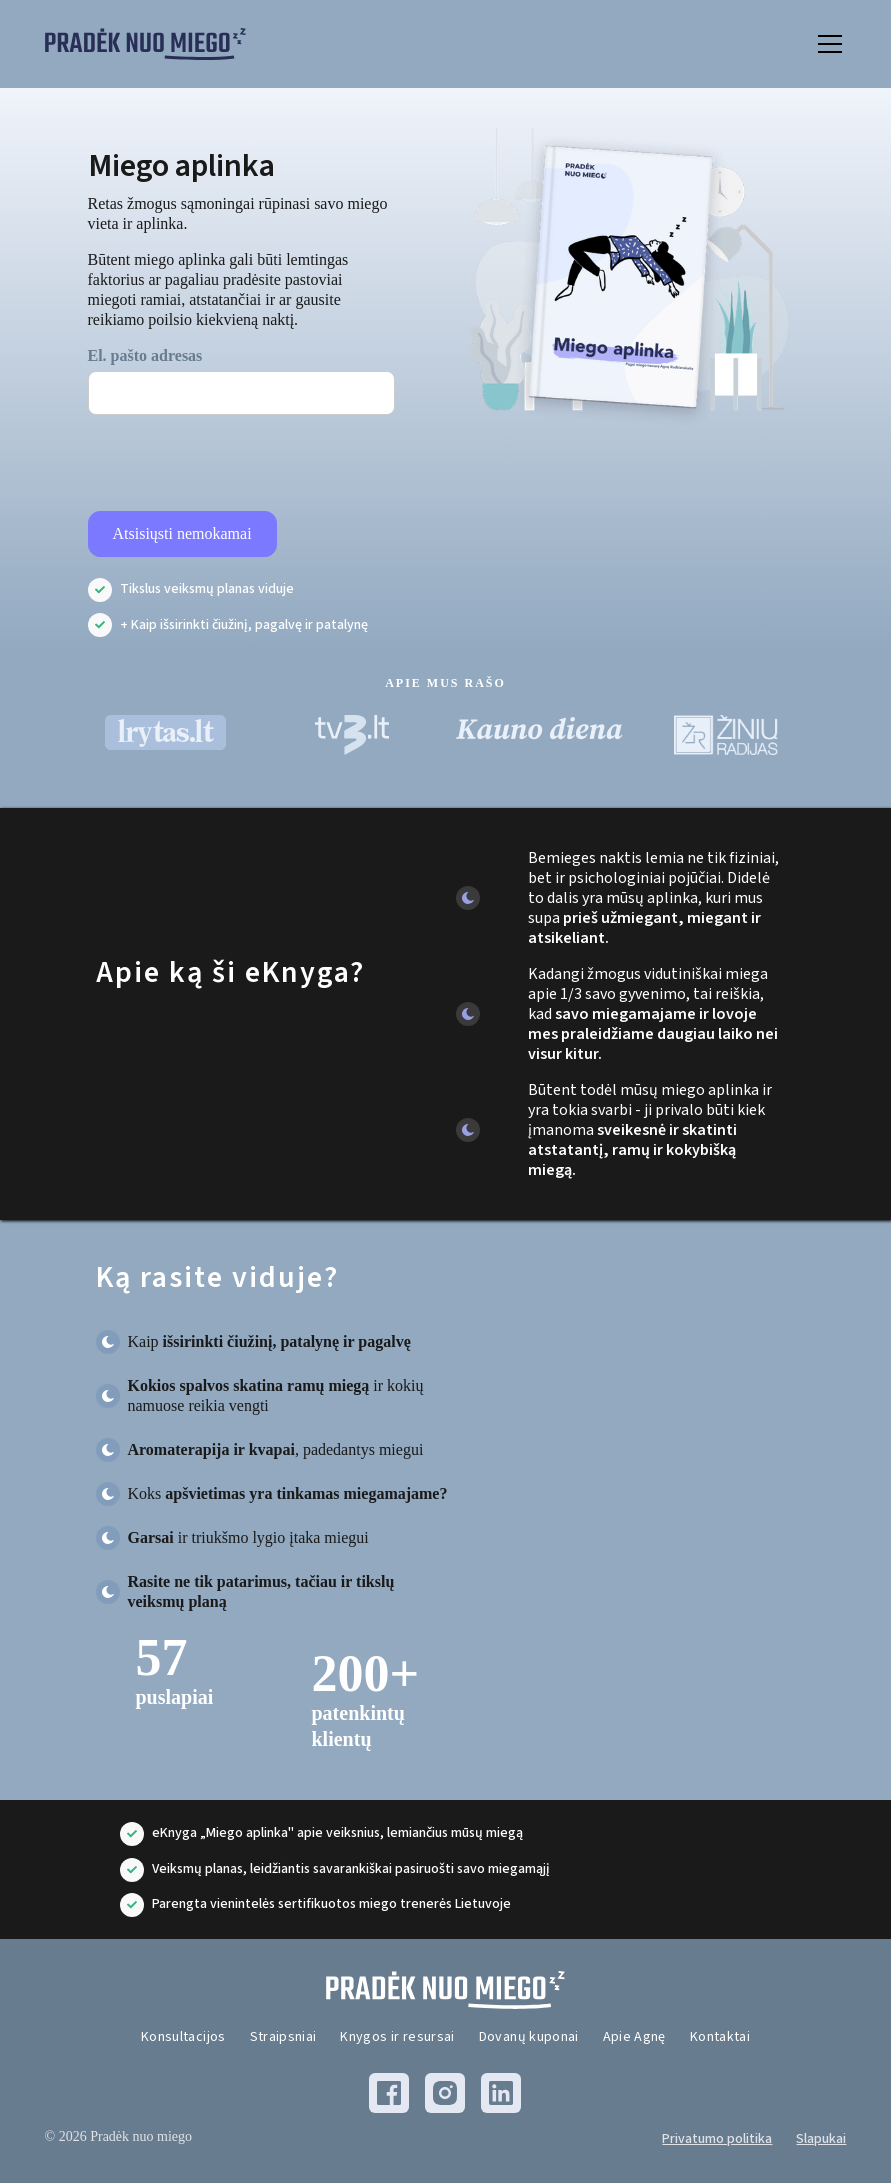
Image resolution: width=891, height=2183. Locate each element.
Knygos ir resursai (397, 2037)
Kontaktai (720, 2037)
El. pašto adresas (145, 355)
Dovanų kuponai (529, 2037)
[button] (826, 44)
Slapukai (821, 2139)
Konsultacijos (183, 2037)
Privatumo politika (717, 2139)
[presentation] (240, 464)
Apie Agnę (634, 2037)
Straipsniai (283, 2037)
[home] (146, 44)
